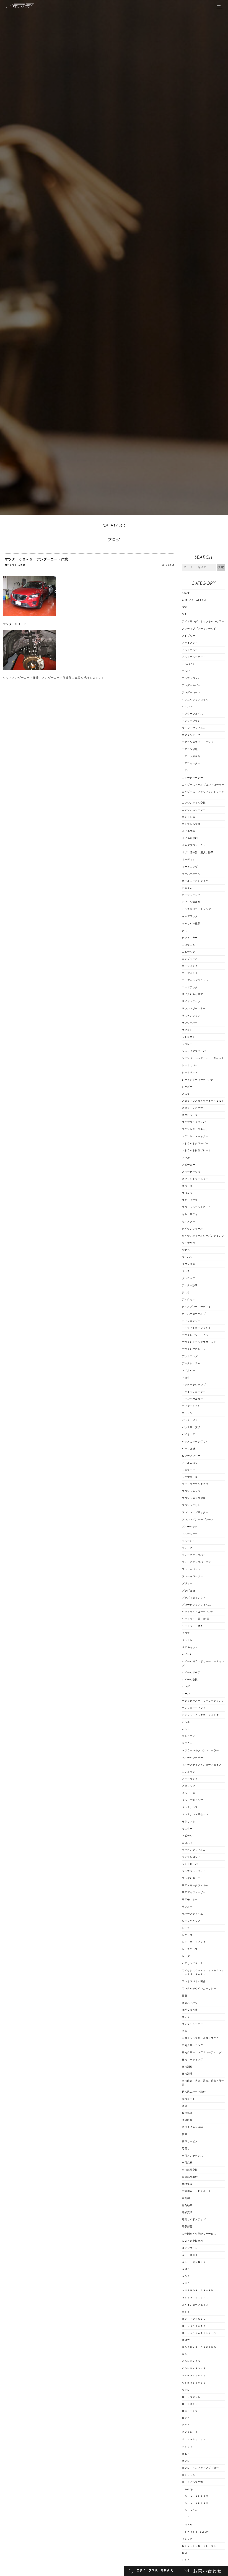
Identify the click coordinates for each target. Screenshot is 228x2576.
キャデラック (190, 916)
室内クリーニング (192, 2045)
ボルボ (186, 1722)
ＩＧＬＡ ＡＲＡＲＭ (195, 2503)
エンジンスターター (194, 809)
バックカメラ (190, 1420)
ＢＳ (184, 2354)
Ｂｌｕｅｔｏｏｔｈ (194, 2325)
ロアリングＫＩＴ (192, 1963)
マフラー (187, 1743)
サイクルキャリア (192, 994)
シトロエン (188, 1037)
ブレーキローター (192, 1576)
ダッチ (186, 1271)
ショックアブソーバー (195, 1051)
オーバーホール (191, 873)
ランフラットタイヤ (194, 1871)
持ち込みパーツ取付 (194, 2091)
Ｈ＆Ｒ (186, 2453)
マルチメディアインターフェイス (201, 1764)
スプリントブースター (195, 1178)
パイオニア (188, 1434)
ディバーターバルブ (194, 1313)
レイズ (186, 1927)
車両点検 (187, 2162)
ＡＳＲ (186, 2276)
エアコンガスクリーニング (198, 742)
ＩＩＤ (186, 2517)
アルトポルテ (190, 649)
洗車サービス (190, 2141)
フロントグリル (191, 1505)
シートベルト (190, 1072)
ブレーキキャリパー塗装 (196, 1562)
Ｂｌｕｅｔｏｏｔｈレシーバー (200, 2333)
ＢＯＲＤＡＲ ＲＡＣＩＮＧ (199, 2347)
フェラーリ (188, 1469)
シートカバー (190, 1065)
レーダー (187, 1956)
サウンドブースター (194, 1008)
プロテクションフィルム (196, 1604)
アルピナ (187, 671)
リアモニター (190, 1899)
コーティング (190, 965)
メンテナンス (190, 1807)
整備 (184, 2106)
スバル (186, 1157)
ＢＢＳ (186, 2311)
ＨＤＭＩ (187, 2460)
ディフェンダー (191, 1320)
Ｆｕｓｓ (187, 2446)
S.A (184, 614)
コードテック (190, 987)
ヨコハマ (187, 1842)
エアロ (186, 770)
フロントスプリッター (195, 1512)
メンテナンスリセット (195, 1814)
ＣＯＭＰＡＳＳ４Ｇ (194, 2368)
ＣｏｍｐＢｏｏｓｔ (194, 2382)
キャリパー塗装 (191, 923)
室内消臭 (187, 2066)
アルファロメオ (191, 678)
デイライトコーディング (196, 1327)
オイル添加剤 (190, 838)
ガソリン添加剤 (191, 902)
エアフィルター (191, 763)
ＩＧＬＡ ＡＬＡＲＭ (195, 2496)
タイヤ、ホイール (192, 1228)
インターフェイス (192, 713)
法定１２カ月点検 (192, 2127)
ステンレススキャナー (195, 1136)
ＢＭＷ (186, 2340)
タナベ (186, 1249)
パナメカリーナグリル (195, 1441)
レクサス (187, 1935)
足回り (186, 2148)
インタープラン (191, 720)
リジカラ (187, 1906)
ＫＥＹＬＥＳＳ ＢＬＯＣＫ (199, 2545)
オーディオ (188, 859)
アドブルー (188, 635)
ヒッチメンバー (191, 1455)
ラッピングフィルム (194, 1849)
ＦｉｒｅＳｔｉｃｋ (194, 2439)
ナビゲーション (191, 1405)
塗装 (184, 2031)
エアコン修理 (190, 749)
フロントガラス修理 (194, 1498)
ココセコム (188, 944)
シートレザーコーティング (198, 1079)
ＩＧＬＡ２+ (189, 2510)
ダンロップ (188, 1278)
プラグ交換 (188, 1590)
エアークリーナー (192, 777)
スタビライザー (191, 1115)
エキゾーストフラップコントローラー (203, 793)
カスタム (187, 888)
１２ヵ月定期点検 (192, 2240)
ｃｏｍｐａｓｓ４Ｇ (194, 2375)
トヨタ (186, 1377)
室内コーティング (192, 2059)
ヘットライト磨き (192, 1626)
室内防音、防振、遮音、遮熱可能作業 (203, 2082)
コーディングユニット (195, 980)
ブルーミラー (190, 1533)
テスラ (186, 1292)
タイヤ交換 (188, 1242)
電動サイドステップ (194, 2219)
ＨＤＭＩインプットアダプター (200, 2467)
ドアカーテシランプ (194, 1384)
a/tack (186, 593)
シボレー (187, 1043)
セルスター (188, 1221)
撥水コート (188, 2098)
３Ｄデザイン (190, 2247)
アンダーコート (191, 692)
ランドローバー (191, 1864)
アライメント (190, 642)
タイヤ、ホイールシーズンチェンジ (203, 1235)
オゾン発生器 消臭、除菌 (198, 852)
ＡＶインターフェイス (195, 2304)
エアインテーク (191, 735)
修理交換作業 (190, 2009)
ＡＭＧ (186, 2269)
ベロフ (186, 1633)
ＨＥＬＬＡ (188, 2474)
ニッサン (187, 1413)
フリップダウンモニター (196, 1484)
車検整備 (187, 2184)
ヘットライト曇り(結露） (197, 1618)
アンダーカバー (191, 685)
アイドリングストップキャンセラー (203, 621)
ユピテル (187, 1835)
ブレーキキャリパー (194, 1554)
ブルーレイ (188, 1540)
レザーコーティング (194, 1942)
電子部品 (187, 2226)
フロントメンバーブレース (198, 1519)
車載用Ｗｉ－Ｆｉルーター (198, 2191)
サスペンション (191, 1015)
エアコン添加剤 (191, 756)
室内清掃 (187, 2073)
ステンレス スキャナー (196, 1129)
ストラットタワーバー (195, 1143)
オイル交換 (188, 831)
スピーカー (188, 1164)
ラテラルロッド (191, 1856)
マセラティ (188, 1736)
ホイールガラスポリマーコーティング (203, 1663)
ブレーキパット (191, 1569)
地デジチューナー (192, 2023)
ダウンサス (188, 1264)
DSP (185, 607)
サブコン (187, 1029)
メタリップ (188, 1785)
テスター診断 (190, 1285)
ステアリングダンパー (195, 1122)
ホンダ (186, 1686)
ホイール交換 (190, 1679)
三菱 (184, 1995)
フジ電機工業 (190, 1476)
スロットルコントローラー (198, 1207)
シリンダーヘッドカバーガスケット (203, 1058)
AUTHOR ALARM (194, 600)
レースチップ (190, 1949)
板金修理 (187, 2112)
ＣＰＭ (186, 2389)
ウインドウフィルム (194, 727)
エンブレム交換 (191, 824)
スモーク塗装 (190, 1200)
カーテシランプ (191, 894)
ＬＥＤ (186, 2560)
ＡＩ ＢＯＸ (190, 2255)
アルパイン (188, 664)
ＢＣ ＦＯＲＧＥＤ (194, 2318)
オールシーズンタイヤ (195, 880)
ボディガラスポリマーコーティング (203, 1700)
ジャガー (187, 1086)
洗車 (184, 2134)
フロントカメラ (191, 1491)
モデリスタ (188, 1821)
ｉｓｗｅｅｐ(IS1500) (195, 2531)
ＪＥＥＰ (187, 2538)
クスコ (186, 930)
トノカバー (188, 1370)
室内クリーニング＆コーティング (201, 2052)
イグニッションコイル (195, 699)
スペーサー (188, 1186)
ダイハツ (187, 1256)
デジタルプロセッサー (195, 1349)
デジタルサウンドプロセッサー (200, 1342)
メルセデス (188, 1793)
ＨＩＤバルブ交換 (192, 2482)
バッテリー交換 (191, 1427)
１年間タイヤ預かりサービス (199, 2233)
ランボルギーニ (191, 1878)
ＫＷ (184, 2553)
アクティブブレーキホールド (199, 628)
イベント (187, 706)
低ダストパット (191, 2002)
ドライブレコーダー (194, 1391)
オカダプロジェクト (194, 845)
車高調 (186, 2198)
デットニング (190, 1356)
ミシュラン (188, 1771)
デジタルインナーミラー (196, 1335)
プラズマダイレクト (194, 1597)
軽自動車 (187, 2205)
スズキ (186, 1093)
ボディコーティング (194, 1707)
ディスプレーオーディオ (196, 1306)
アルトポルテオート (194, 656)
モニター (187, 1828)
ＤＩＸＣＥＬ (190, 2404)
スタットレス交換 (192, 1107)
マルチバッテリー (192, 1757)
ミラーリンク (190, 1778)
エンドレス (188, 816)
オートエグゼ (190, 866)
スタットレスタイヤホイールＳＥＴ (203, 1100)
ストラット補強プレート (196, 1150)
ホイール (187, 1654)
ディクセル (188, 1299)
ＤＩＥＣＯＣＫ (191, 2396)
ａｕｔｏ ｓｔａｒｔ (195, 2297)
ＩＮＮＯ (187, 2524)
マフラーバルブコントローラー (200, 1750)
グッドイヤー (190, 937)
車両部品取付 (190, 2176)
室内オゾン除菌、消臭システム (200, 2038)
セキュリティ (190, 1214)
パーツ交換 (188, 1448)
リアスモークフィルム (195, 1885)
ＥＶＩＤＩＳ (190, 2432)
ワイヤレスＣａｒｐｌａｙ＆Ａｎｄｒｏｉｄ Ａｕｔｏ (203, 1972)
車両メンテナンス (192, 2155)
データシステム (191, 1363)
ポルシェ (187, 1729)
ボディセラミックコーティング (200, 1715)
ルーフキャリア (191, 1920)
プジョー (187, 1583)
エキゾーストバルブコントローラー (203, 784)
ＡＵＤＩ (187, 2283)
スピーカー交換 (191, 1171)
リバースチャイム (192, 1913)
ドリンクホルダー (192, 1398)
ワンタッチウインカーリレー (199, 1988)
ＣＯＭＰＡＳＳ (191, 2361)
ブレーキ (187, 1548)
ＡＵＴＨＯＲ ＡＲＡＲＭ (198, 2290)
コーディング (190, 973)
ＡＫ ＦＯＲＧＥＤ (194, 2261)
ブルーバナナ (190, 1526)
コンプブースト (191, 958)
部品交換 (187, 2212)
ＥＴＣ (186, 2425)
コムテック (188, 951)
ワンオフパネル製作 (194, 1981)
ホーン (186, 1693)
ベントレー (188, 1640)
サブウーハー (190, 1022)
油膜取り (187, 2120)
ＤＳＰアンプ (190, 2411)
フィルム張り (190, 1462)
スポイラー (188, 1193)
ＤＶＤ (186, 2418)
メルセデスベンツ (192, 1800)
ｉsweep (187, 2489)
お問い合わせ (207, 2570)
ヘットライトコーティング (198, 1611)
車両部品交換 (190, 2169)
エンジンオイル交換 (194, 802)
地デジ (186, 2017)
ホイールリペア (191, 1672)
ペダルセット (190, 1647)
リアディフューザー (194, 1892)
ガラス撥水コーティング (196, 909)
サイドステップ (191, 1001)
